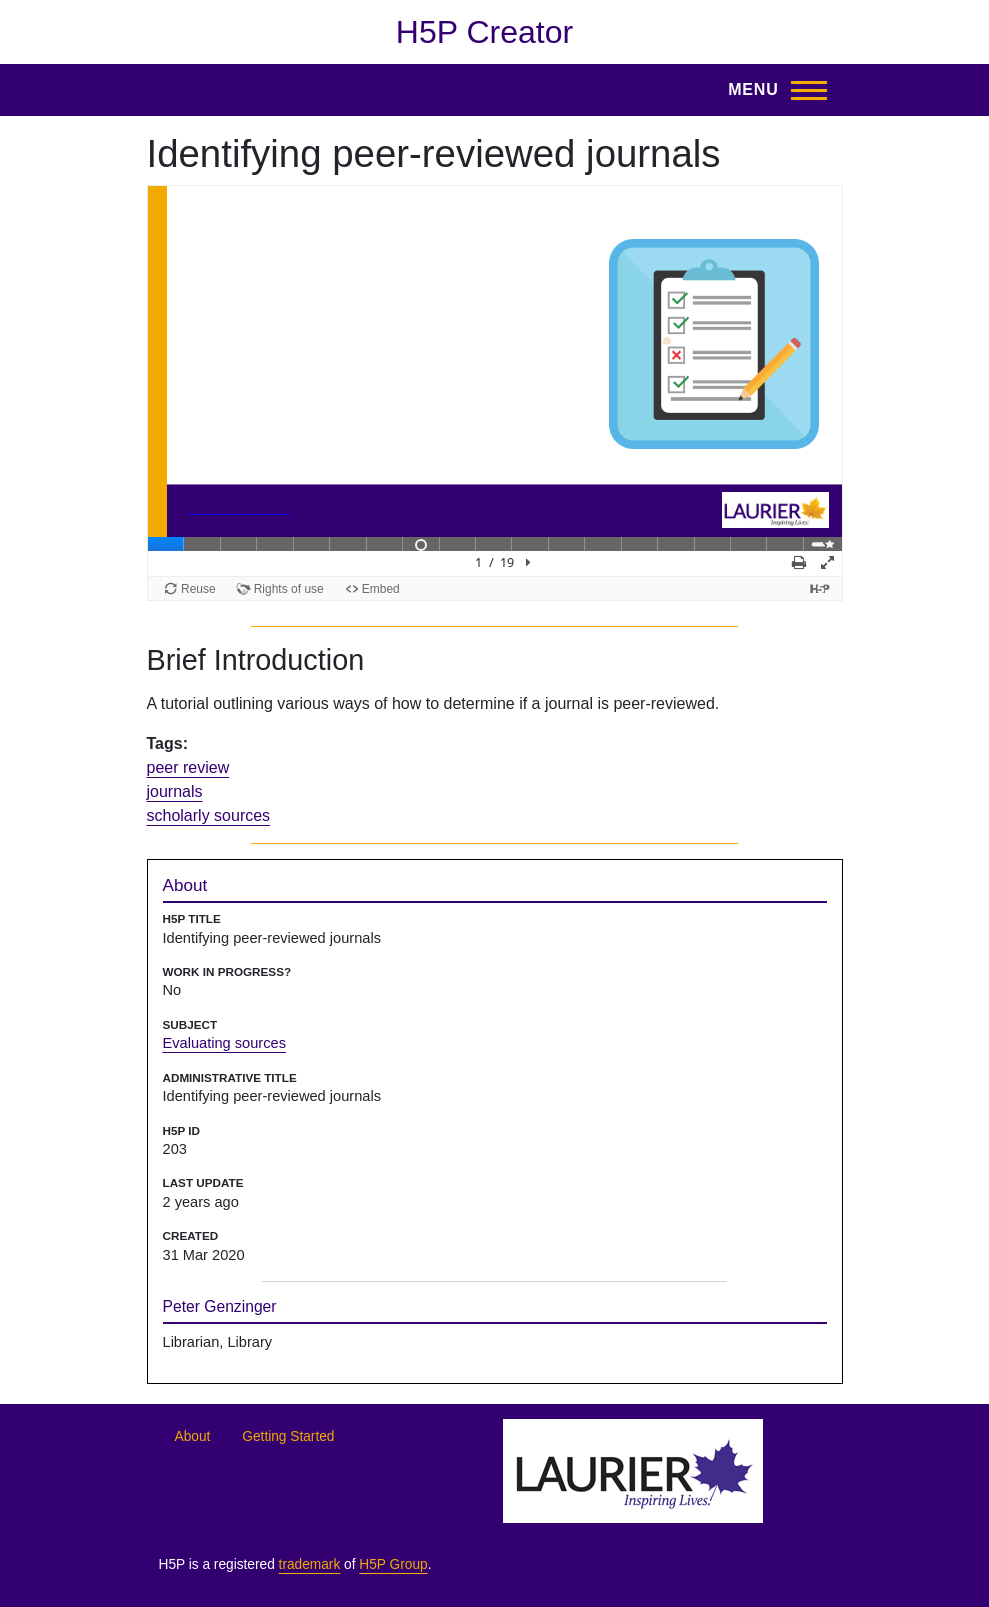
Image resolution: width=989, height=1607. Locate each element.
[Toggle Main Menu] (771, 90)
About (193, 1436)
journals (175, 791)
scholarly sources (209, 815)
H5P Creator (484, 32)
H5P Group (393, 1564)
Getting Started (288, 1436)
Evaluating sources (224, 1043)
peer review (188, 767)
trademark (310, 1564)
